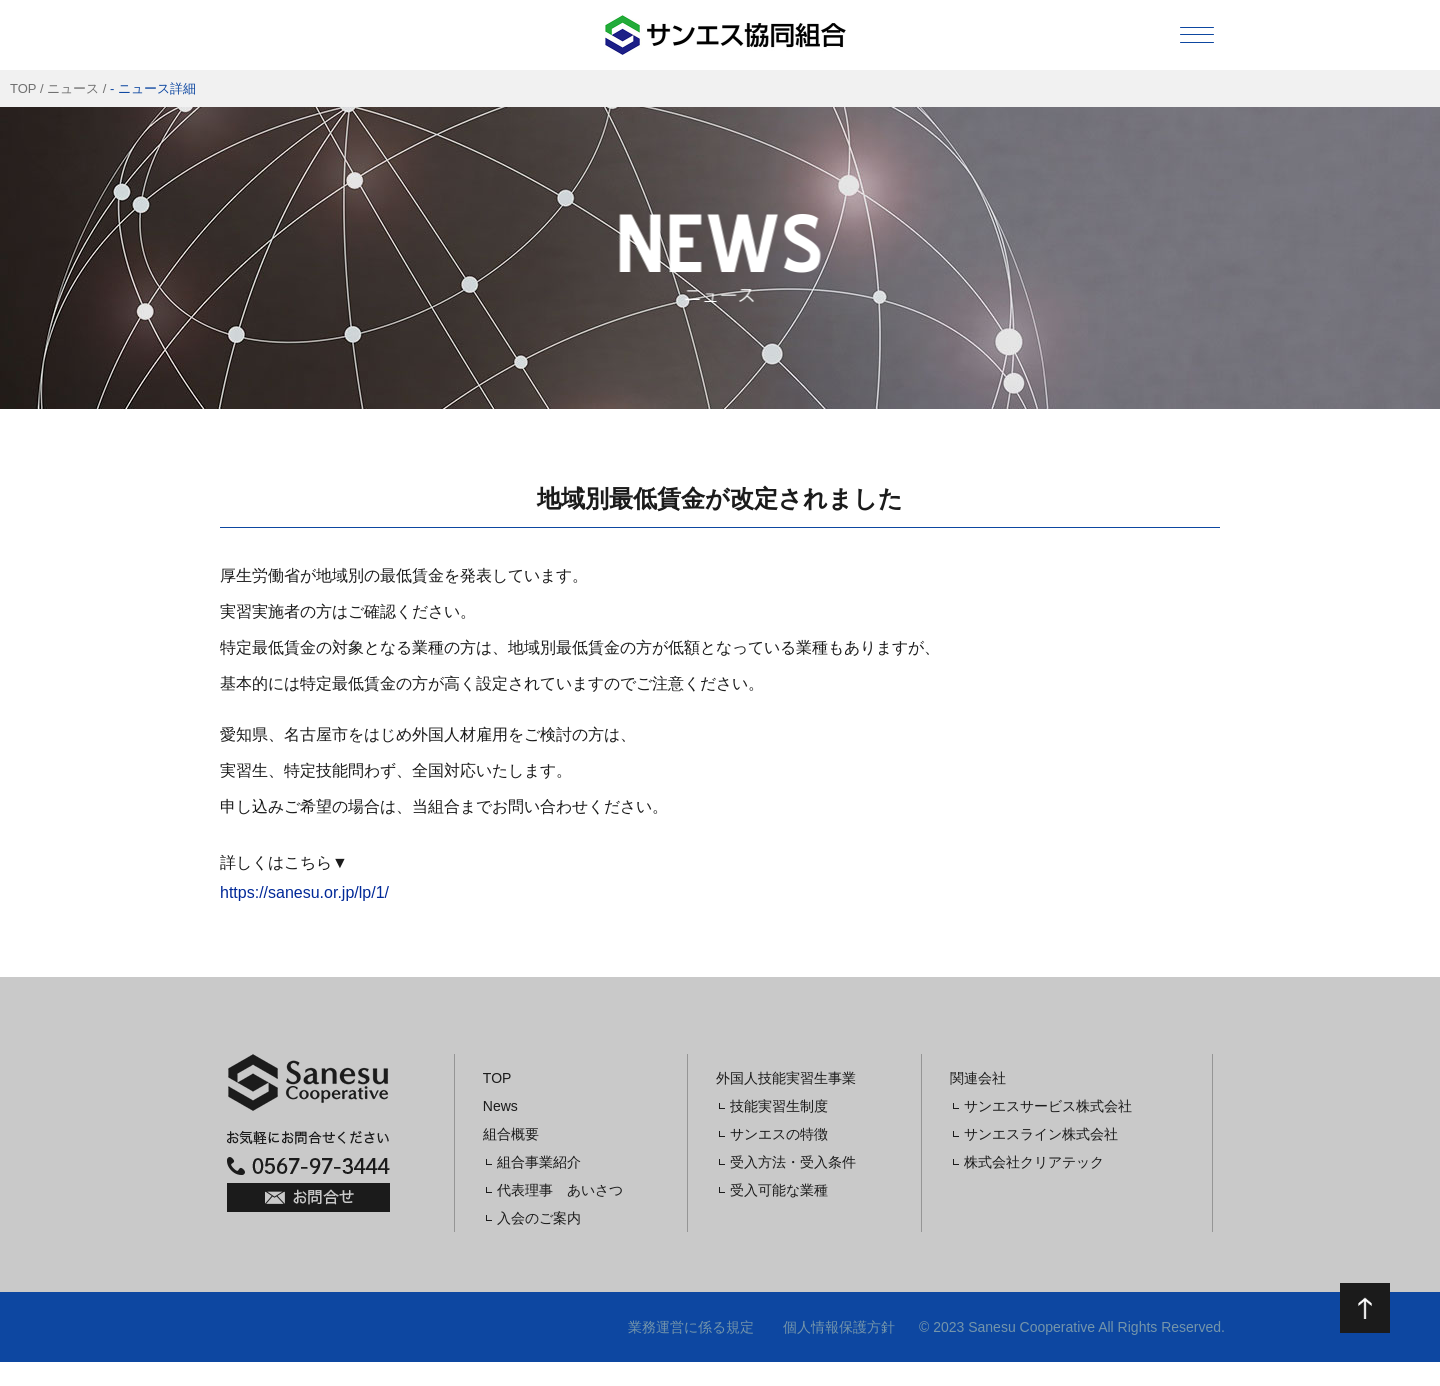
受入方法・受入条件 (793, 1162)
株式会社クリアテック (1034, 1162)
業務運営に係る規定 (691, 1327)
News (500, 1106)
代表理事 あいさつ (560, 1190)
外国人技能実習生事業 (786, 1078)
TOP (23, 88)
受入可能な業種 (779, 1190)
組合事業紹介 (539, 1162)
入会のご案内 (539, 1218)
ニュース (73, 88)
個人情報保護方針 (839, 1327)
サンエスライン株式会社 (1041, 1134)
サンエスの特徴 (779, 1134)
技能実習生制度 (779, 1106)
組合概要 (511, 1134)
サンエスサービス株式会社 (1048, 1106)
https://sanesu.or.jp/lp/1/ (304, 892)
